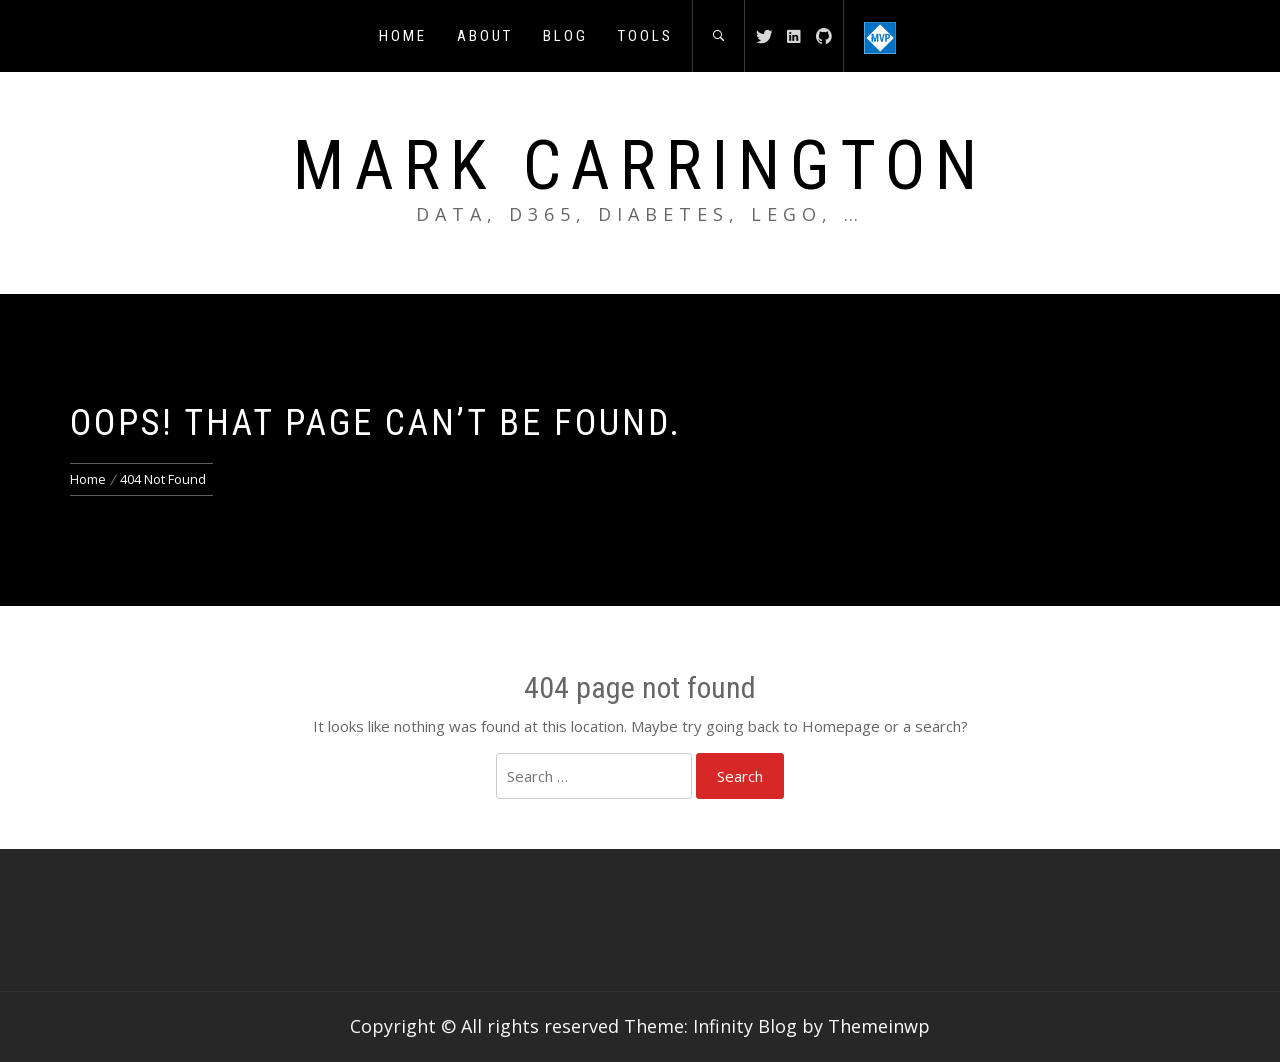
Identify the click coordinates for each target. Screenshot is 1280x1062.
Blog (565, 36)
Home (403, 36)
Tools (645, 36)
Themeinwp (879, 1026)
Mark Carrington (640, 166)
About (485, 36)
